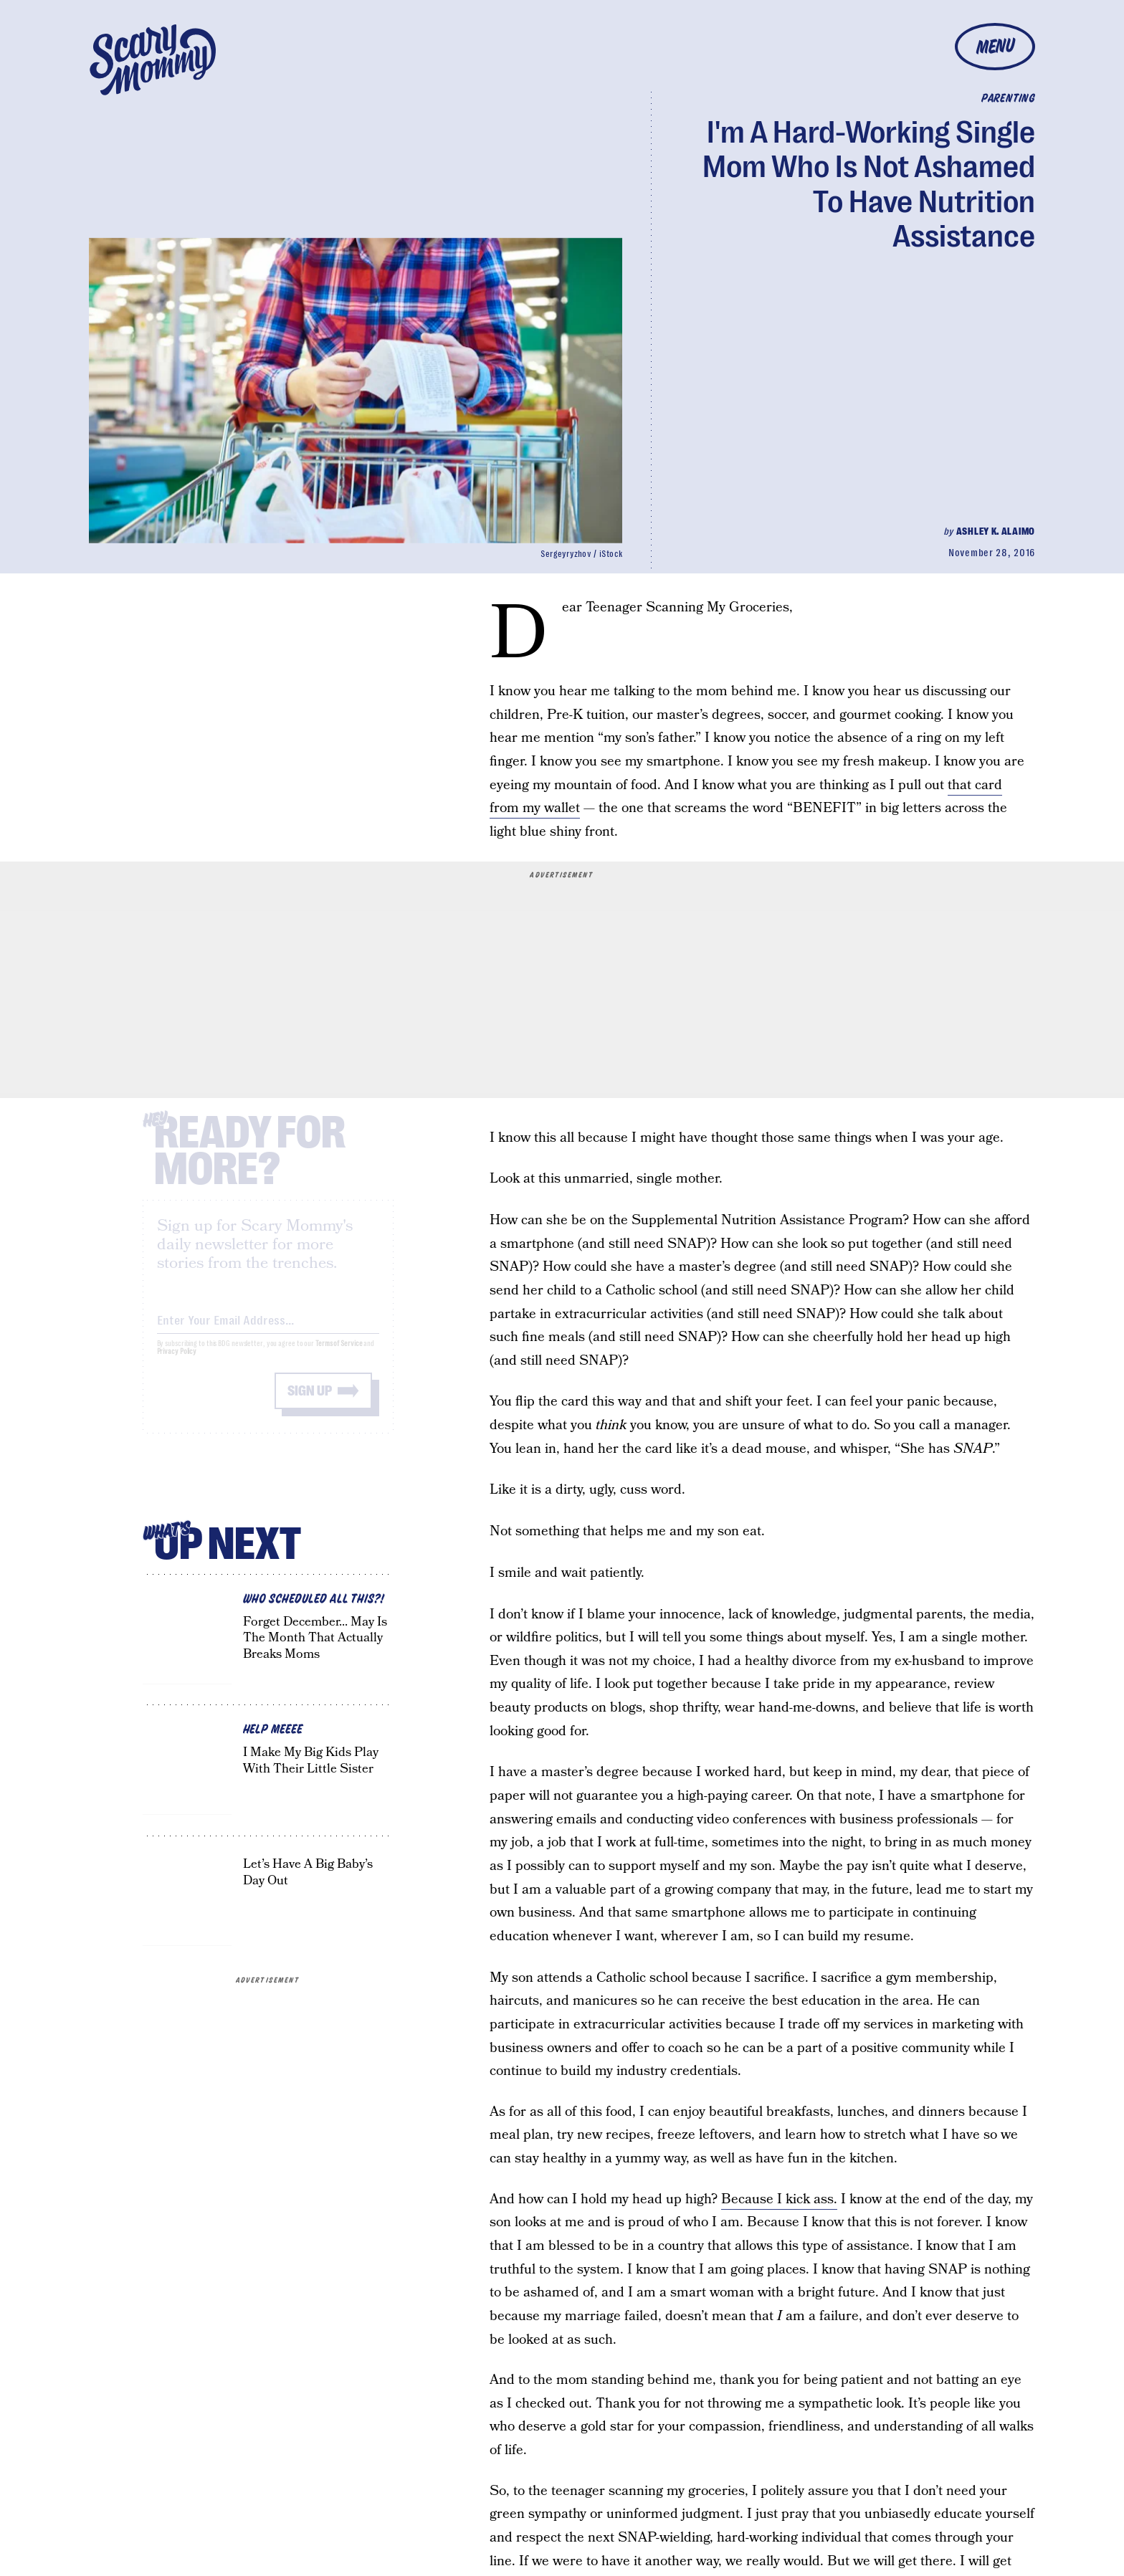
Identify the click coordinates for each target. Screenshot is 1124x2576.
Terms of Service (338, 1356)
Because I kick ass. (779, 2199)
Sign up (309, 1403)
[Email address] (268, 1330)
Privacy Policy (177, 1364)
